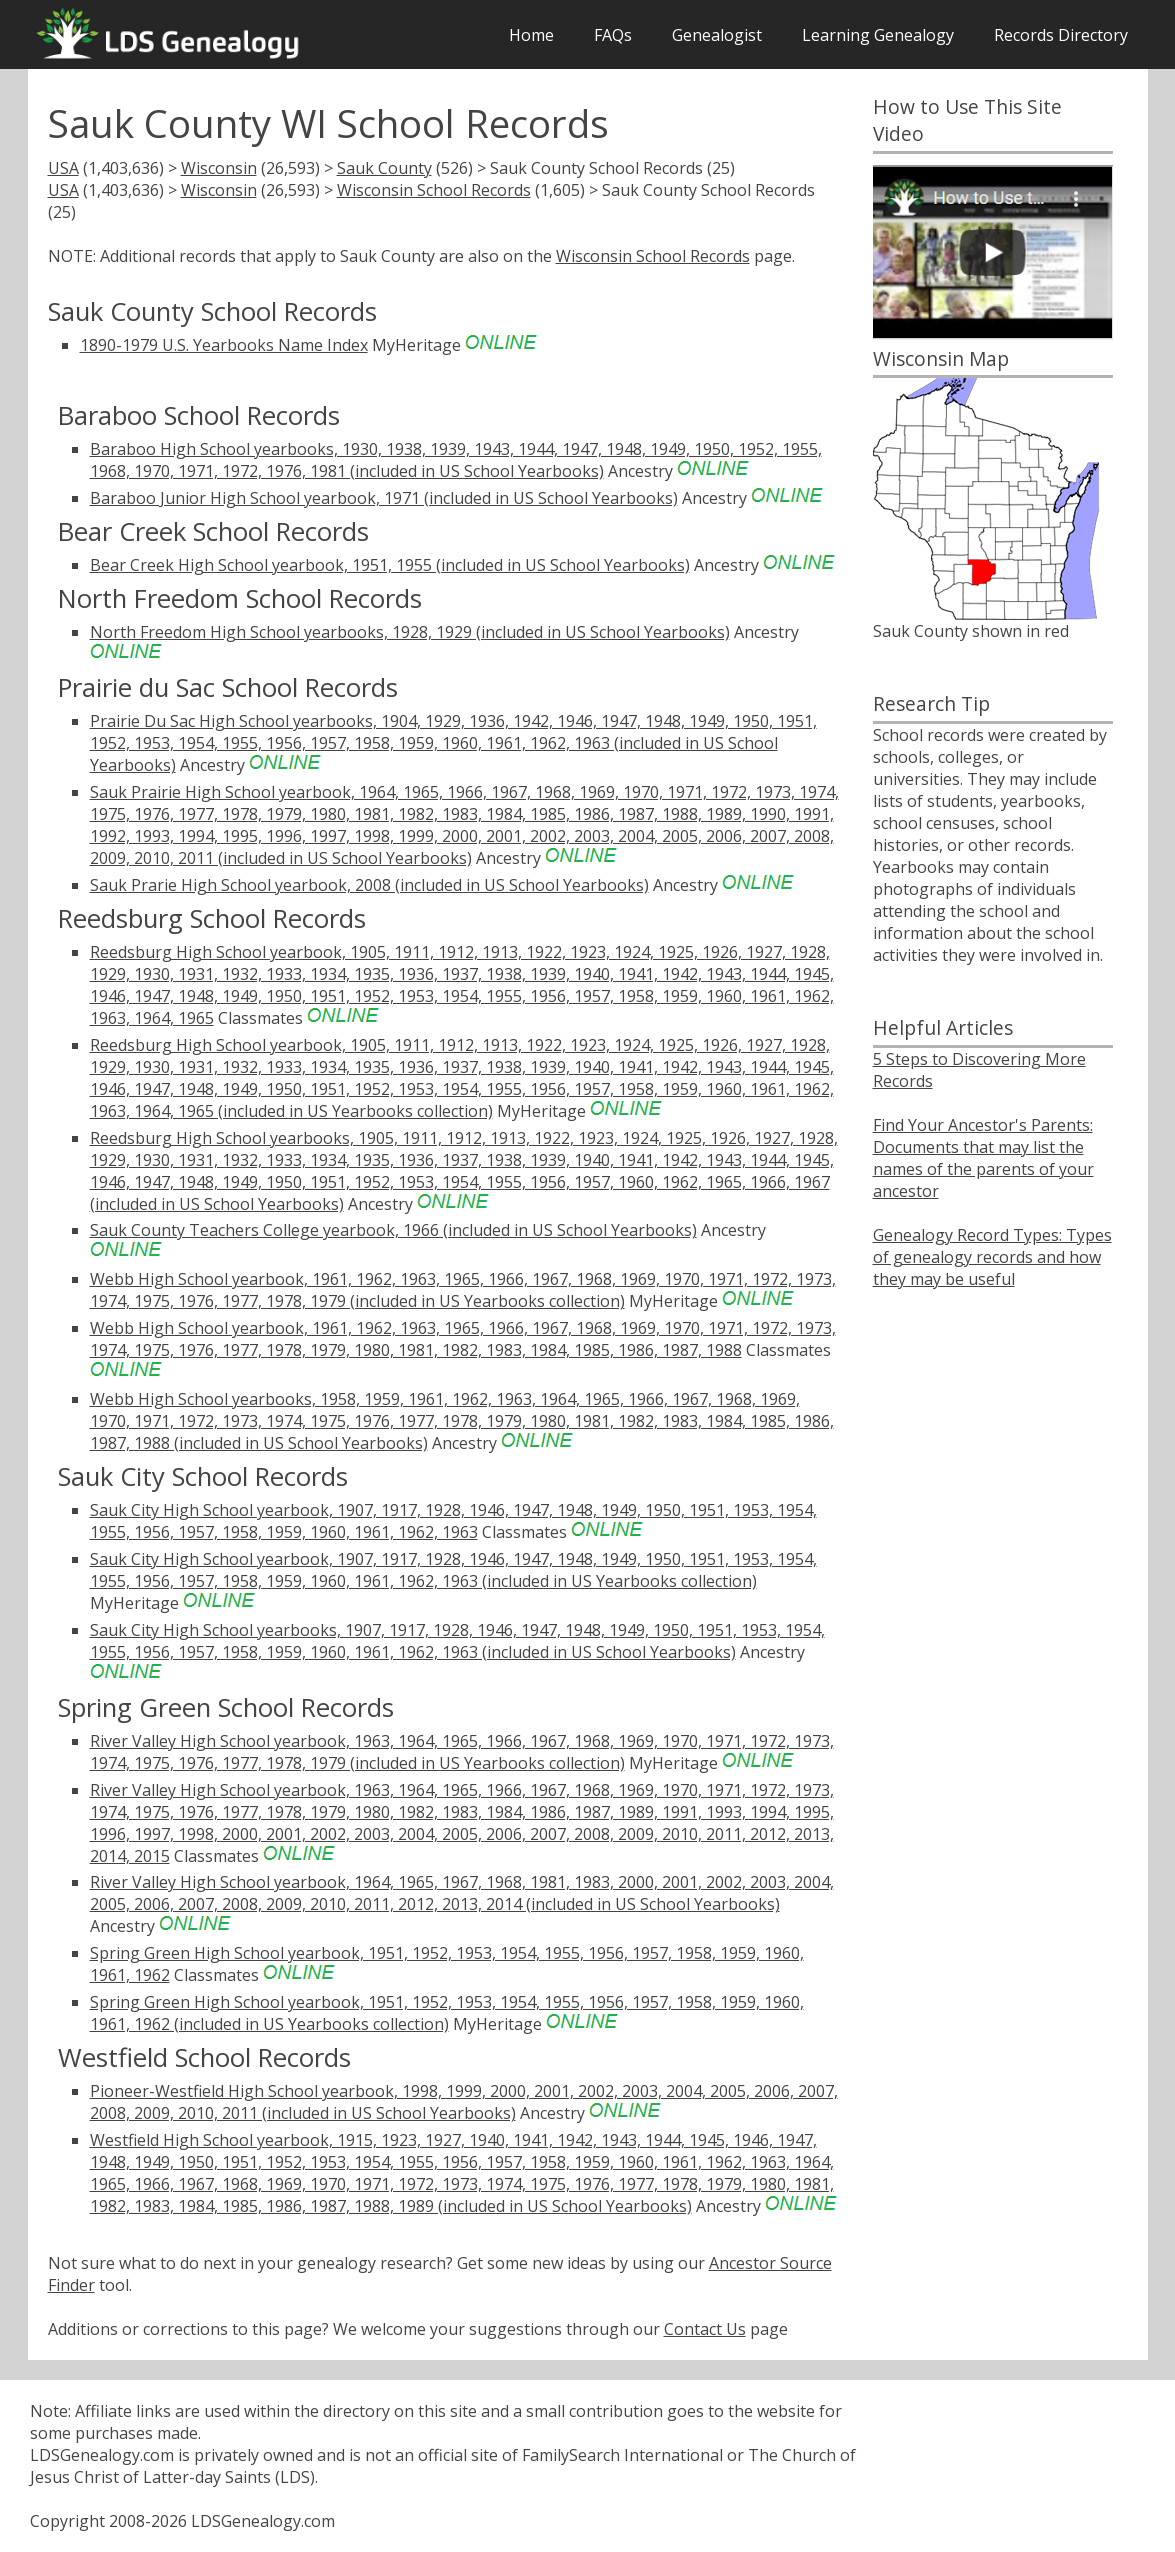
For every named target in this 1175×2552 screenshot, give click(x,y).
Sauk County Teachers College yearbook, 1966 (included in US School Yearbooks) (393, 1230)
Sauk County (384, 168)
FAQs (613, 35)
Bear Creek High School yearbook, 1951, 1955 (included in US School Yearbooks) (390, 565)
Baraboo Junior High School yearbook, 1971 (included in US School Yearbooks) (384, 498)
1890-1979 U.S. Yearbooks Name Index (224, 345)
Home (531, 35)
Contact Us (705, 2329)
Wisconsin (219, 168)
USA (63, 168)
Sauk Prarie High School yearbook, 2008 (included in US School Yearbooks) (369, 885)
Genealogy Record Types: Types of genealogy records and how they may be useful (992, 1257)
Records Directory (1061, 35)
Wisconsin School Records (434, 190)
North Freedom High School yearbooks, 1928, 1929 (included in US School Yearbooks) (410, 632)
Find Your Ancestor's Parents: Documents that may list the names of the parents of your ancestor (983, 1158)
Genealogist (717, 35)
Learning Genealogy (878, 35)
